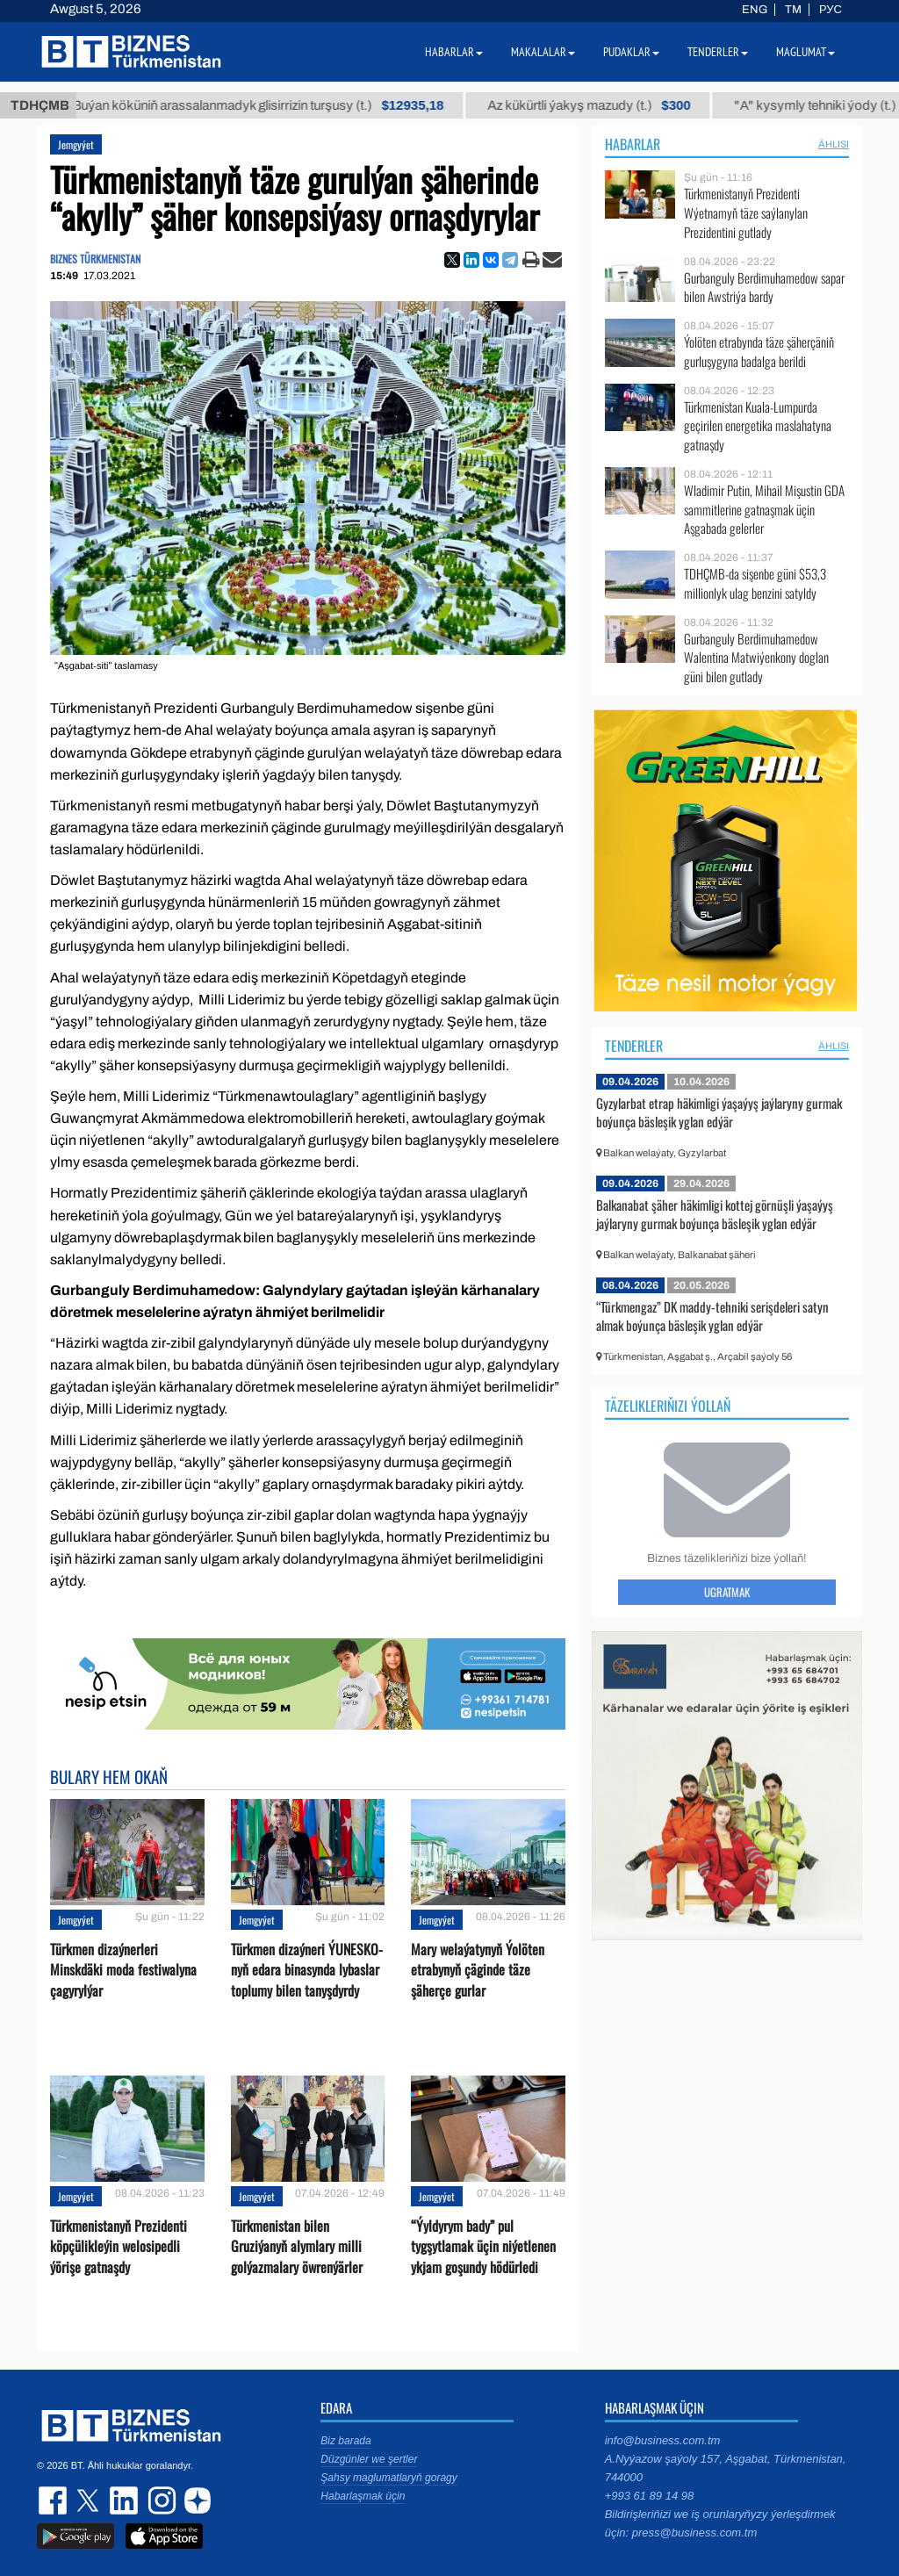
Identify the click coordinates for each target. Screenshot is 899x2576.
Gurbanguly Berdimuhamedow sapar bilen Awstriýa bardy (764, 287)
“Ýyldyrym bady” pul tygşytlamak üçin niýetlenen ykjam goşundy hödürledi (483, 2246)
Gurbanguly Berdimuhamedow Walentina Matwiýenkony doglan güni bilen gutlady (756, 658)
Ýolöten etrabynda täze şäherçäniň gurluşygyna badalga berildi (759, 352)
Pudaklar (631, 52)
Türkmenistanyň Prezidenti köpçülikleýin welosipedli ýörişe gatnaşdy (118, 2246)
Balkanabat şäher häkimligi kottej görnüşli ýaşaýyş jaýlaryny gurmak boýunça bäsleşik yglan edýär (714, 1214)
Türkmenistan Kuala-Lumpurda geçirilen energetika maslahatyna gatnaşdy (757, 426)
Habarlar (632, 144)
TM (793, 10)
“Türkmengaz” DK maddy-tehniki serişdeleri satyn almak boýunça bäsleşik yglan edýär (712, 1316)
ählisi (833, 144)
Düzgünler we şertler (368, 2459)
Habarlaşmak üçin (362, 2496)
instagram (159, 2500)
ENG (754, 10)
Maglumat (805, 52)
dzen (194, 2500)
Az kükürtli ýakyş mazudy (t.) (614, 105)
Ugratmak (727, 1592)
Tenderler (634, 1045)
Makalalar (543, 52)
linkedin (124, 2500)
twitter (89, 2500)
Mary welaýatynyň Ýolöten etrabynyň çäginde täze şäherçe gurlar (477, 1969)
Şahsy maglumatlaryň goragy (388, 2478)
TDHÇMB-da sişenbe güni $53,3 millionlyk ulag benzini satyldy (755, 583)
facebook (54, 2500)
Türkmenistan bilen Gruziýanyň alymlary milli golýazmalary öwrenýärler (297, 2246)
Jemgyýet (76, 144)
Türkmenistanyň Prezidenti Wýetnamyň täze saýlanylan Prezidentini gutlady (746, 212)
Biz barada (345, 2441)
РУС (830, 10)
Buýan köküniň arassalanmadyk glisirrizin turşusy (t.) (283, 105)
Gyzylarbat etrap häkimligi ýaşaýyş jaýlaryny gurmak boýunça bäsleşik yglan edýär (719, 1112)
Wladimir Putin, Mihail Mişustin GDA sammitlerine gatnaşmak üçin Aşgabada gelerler (764, 509)
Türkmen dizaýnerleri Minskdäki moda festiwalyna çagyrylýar (123, 1969)
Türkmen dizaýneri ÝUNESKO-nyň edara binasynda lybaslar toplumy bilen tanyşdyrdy (307, 1969)
